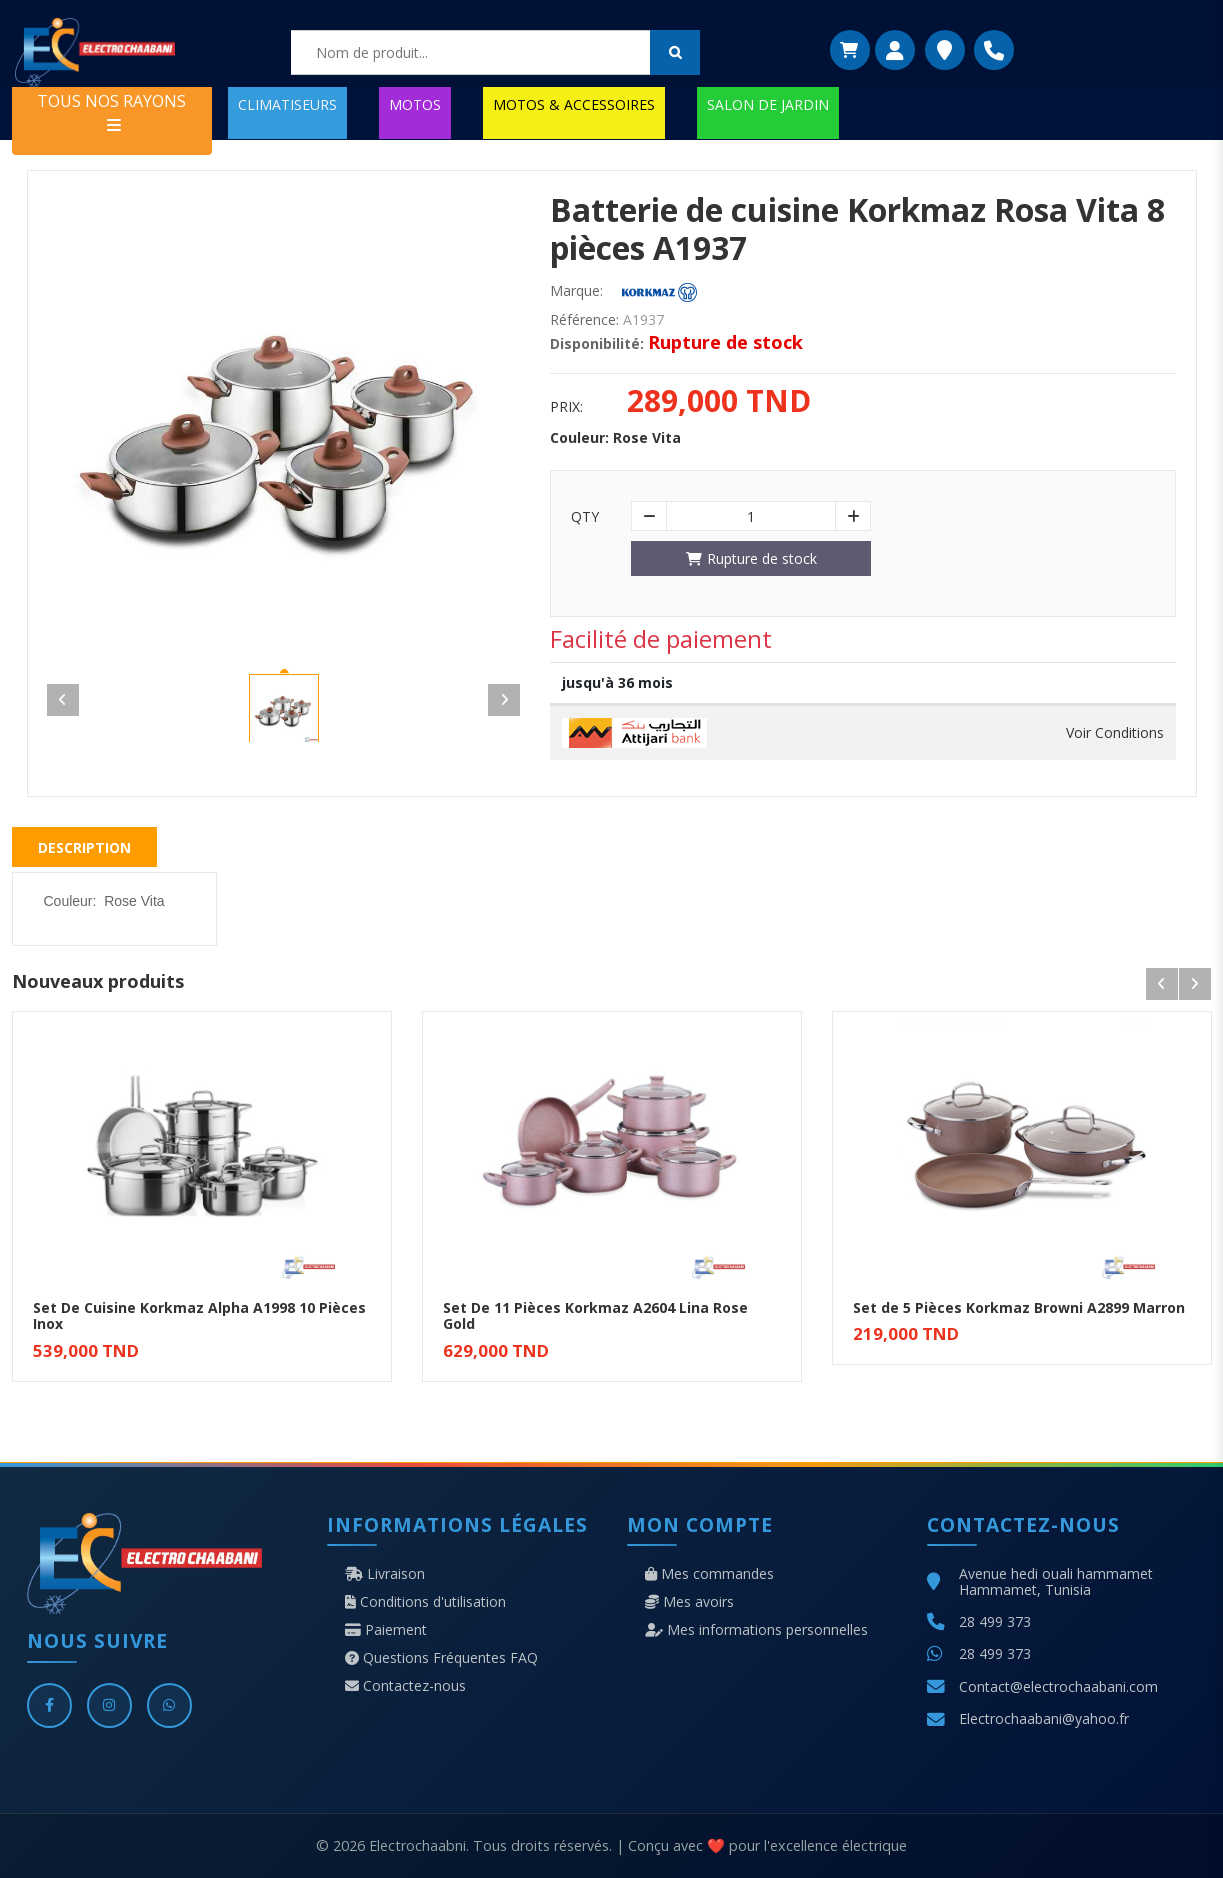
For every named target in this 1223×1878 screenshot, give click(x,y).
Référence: (584, 320)
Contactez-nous (405, 1686)
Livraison (385, 1574)
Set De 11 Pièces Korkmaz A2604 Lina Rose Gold (595, 1316)
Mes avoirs (689, 1602)
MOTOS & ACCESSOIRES (574, 104)
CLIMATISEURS (287, 104)
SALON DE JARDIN (768, 104)
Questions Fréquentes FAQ (441, 1658)
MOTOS (415, 104)
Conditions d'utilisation (425, 1602)
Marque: (576, 291)
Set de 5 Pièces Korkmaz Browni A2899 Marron (1019, 1307)
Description (84, 847)
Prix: (566, 407)
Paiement (386, 1630)
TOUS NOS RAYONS (111, 111)
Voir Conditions (1115, 733)
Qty (585, 517)
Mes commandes (709, 1574)
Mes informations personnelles (756, 1630)
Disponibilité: (597, 344)
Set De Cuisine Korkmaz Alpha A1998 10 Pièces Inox (199, 1316)
